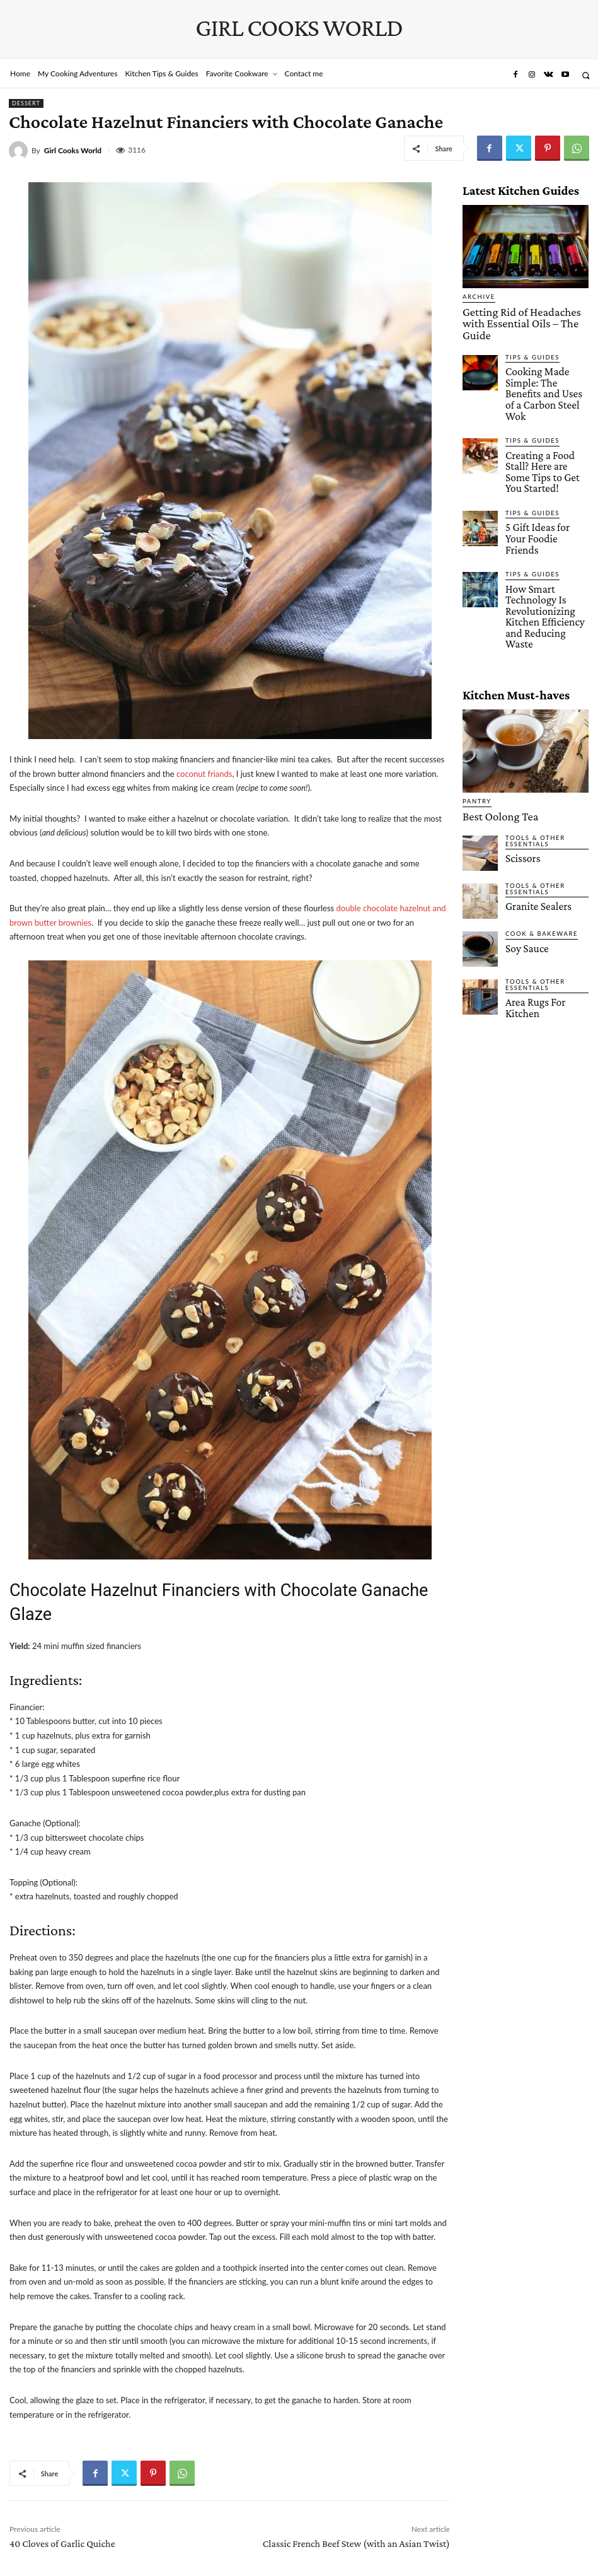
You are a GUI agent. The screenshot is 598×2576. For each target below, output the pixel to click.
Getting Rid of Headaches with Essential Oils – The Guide (516, 314)
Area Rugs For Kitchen (543, 887)
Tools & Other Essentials (531, 727)
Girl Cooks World (72, 150)
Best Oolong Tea (491, 704)
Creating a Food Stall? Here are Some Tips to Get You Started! (543, 415)
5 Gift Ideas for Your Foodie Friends (540, 465)
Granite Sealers (531, 791)
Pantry (475, 690)
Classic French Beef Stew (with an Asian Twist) (356, 2543)
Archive (477, 296)
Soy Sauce (522, 834)
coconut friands (204, 774)
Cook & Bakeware (537, 820)
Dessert (26, 103)
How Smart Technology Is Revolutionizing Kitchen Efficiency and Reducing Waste (546, 522)
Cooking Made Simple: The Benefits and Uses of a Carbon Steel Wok (544, 361)
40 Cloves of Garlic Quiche (62, 2543)
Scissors (519, 743)
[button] (585, 75)
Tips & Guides (529, 338)
